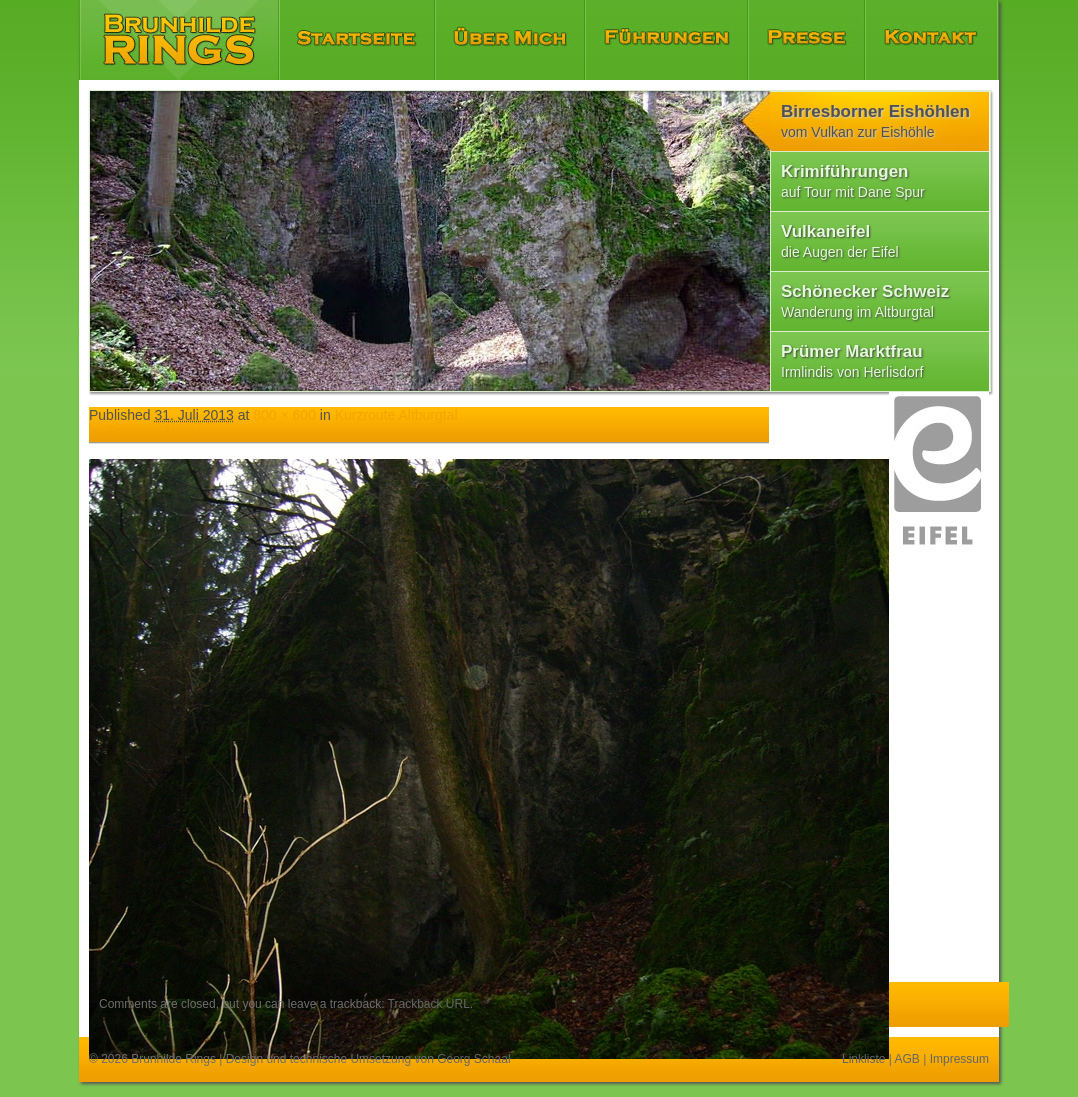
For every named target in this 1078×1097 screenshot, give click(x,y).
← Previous (125, 431)
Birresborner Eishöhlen (875, 121)
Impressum (959, 1059)
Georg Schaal (473, 1059)
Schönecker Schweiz (865, 301)
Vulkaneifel (840, 241)
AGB (907, 1059)
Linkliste (863, 1059)
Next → (188, 431)
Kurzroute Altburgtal (396, 415)
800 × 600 (284, 415)
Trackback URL (429, 1004)
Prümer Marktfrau (852, 361)
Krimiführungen (853, 181)
